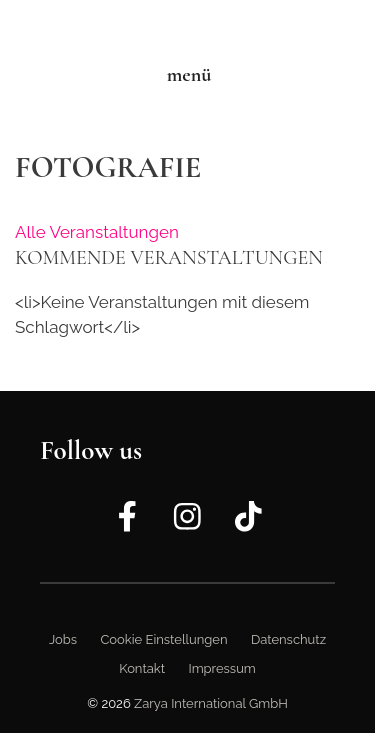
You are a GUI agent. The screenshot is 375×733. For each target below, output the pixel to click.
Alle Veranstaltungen (97, 232)
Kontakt (142, 668)
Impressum (221, 668)
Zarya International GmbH (211, 703)
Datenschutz (288, 639)
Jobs (63, 639)
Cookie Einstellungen (163, 639)
